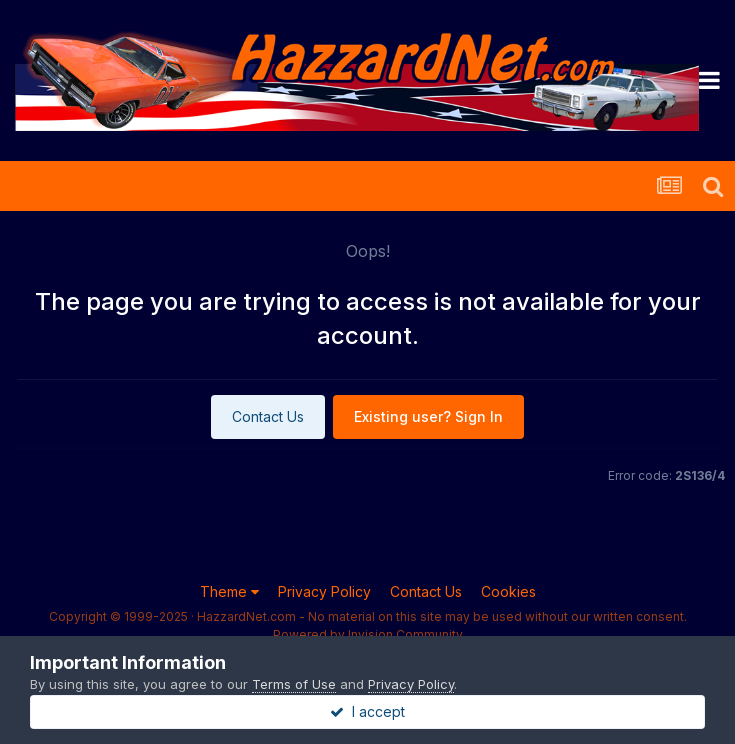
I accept (367, 711)
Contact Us (268, 416)
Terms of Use (294, 684)
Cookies (508, 591)
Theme (229, 591)
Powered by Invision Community (368, 634)
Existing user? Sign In (428, 416)
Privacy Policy (324, 591)
